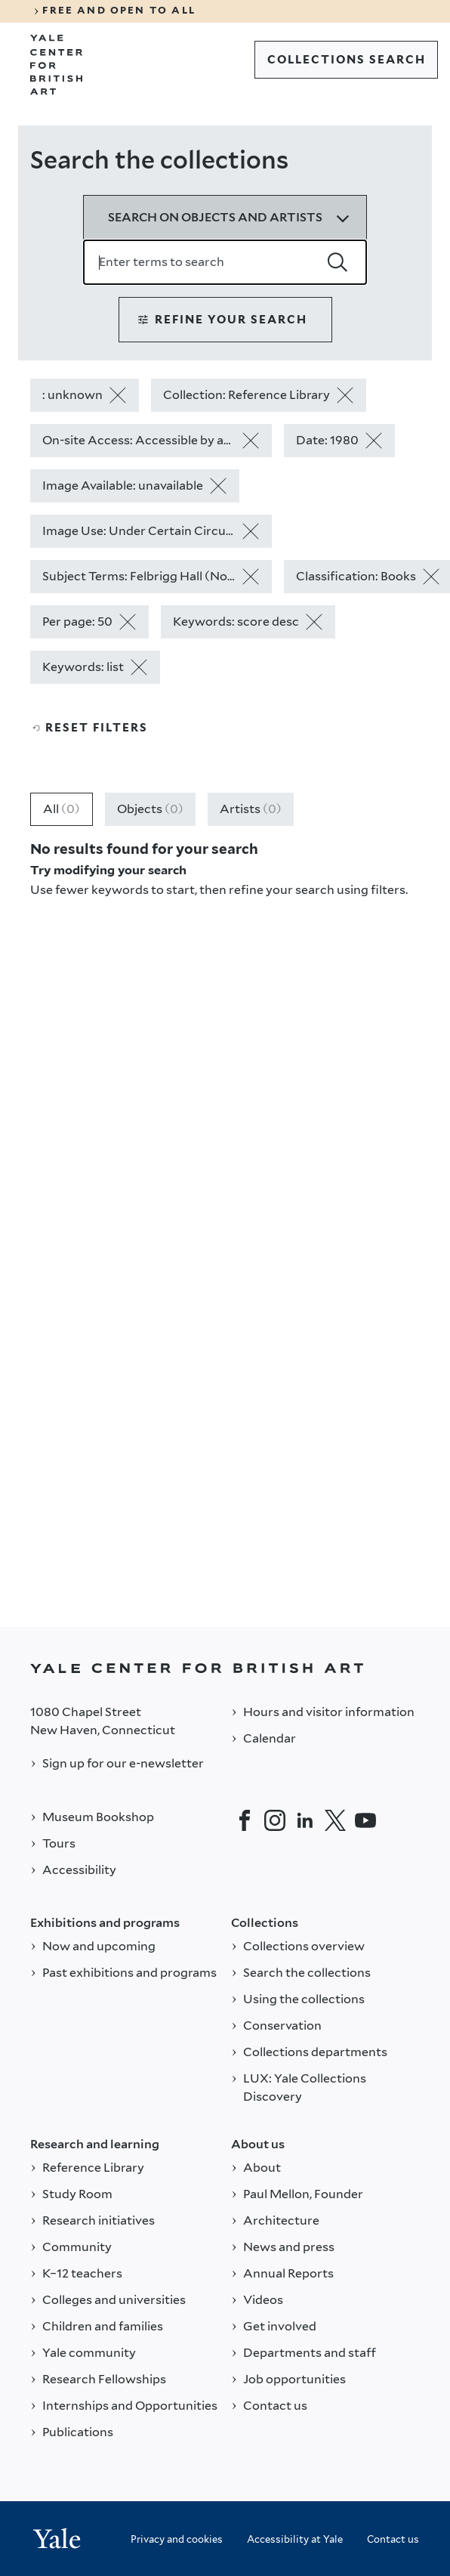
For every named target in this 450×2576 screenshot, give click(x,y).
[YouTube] (365, 1820)
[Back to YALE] (225, 1668)
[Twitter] (335, 1820)
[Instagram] (275, 1820)
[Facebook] (245, 1820)
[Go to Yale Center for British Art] (56, 65)
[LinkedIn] (305, 1820)
